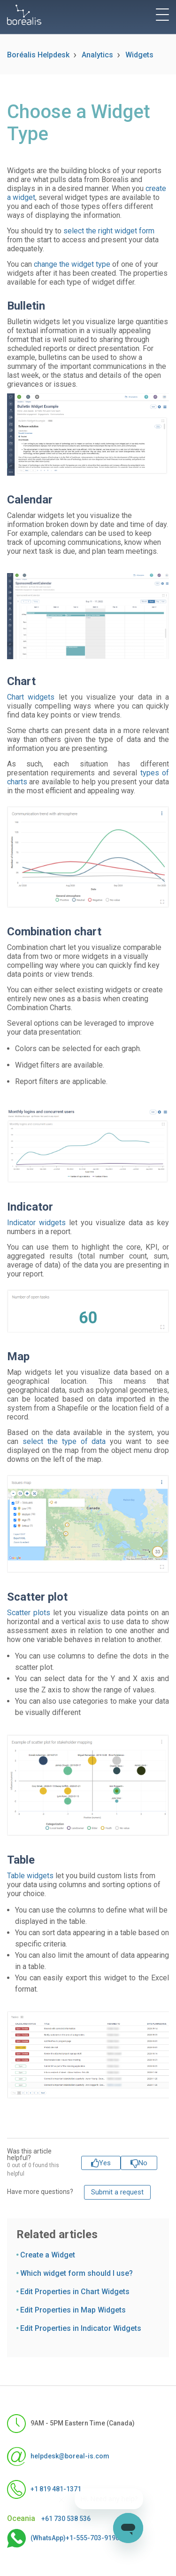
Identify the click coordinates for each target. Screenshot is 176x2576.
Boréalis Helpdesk (38, 54)
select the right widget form (108, 230)
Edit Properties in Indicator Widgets (80, 2328)
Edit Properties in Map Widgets (73, 2309)
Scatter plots (28, 1612)
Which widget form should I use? (76, 2273)
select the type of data (64, 1441)
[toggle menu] (162, 15)
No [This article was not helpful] (142, 2163)
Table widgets (30, 1875)
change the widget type (72, 264)
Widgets (139, 54)
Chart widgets (30, 697)
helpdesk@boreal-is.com (58, 2456)
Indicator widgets (36, 1222)
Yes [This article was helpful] (105, 2163)
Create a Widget (47, 2254)
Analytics (97, 54)
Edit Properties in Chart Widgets (75, 2291)
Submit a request (117, 2192)
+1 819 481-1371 (44, 2489)
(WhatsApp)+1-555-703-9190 (63, 2538)
